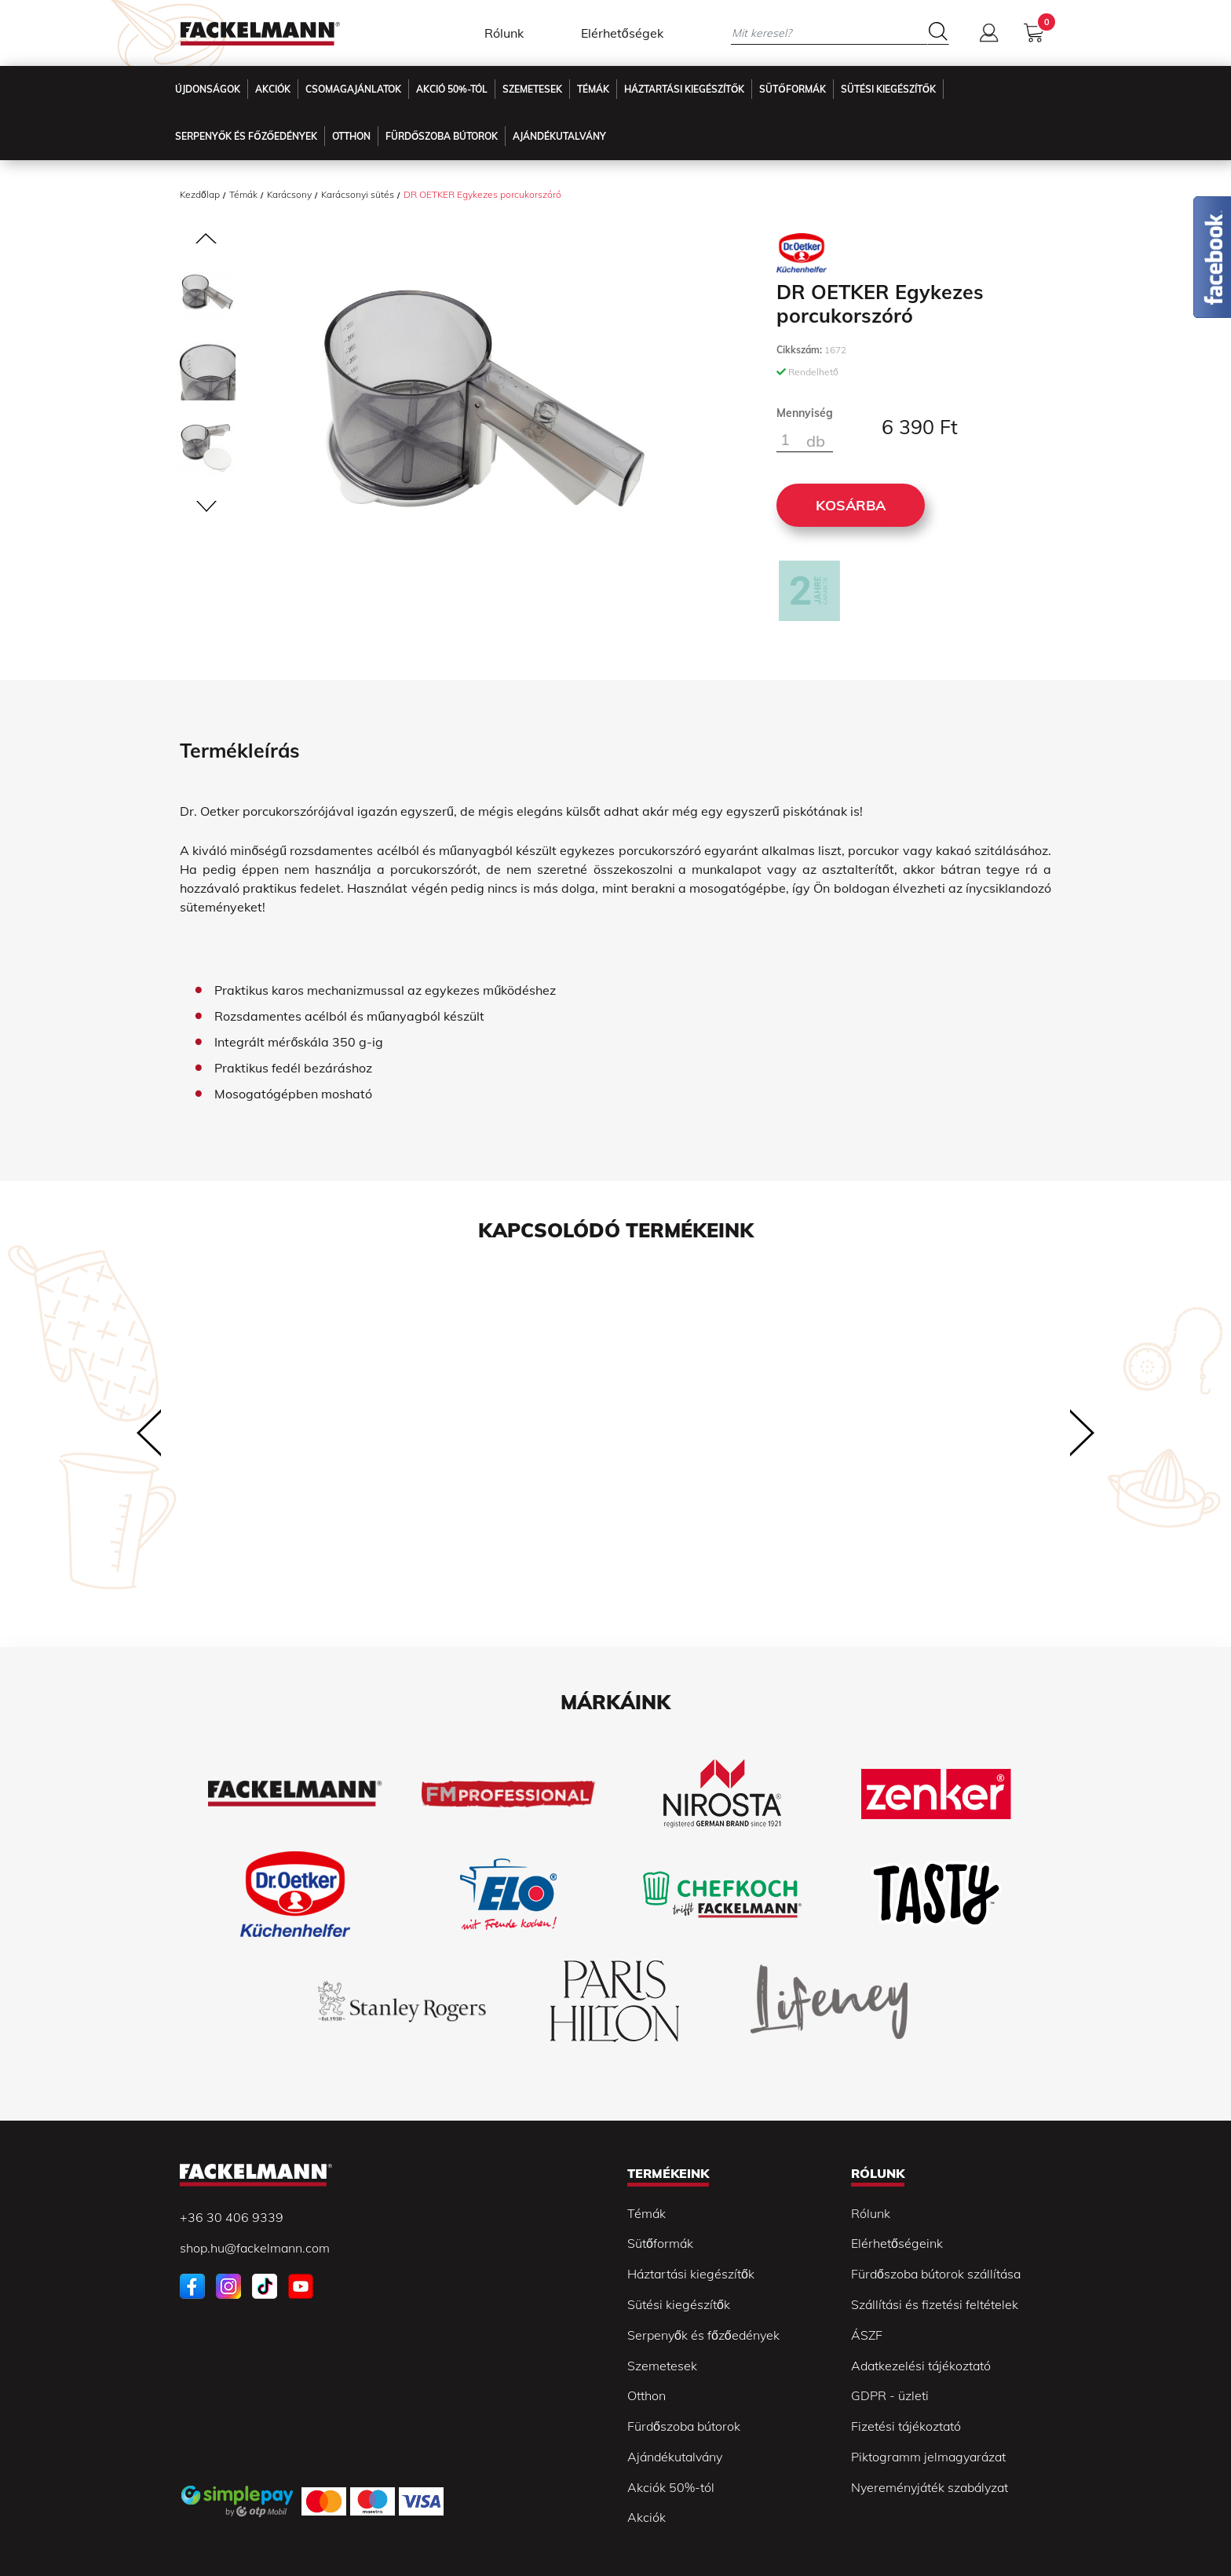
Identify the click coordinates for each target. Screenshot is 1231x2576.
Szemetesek (532, 89)
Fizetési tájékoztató (906, 2426)
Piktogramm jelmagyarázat (928, 2457)
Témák (593, 89)
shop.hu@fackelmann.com (255, 2248)
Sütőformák (792, 89)
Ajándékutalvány (559, 136)
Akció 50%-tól (452, 89)
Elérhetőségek (622, 33)
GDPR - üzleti (890, 2395)
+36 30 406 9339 (231, 2217)
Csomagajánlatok (353, 89)
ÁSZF (866, 2335)
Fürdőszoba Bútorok (441, 136)
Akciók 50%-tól (670, 2487)
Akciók (272, 89)
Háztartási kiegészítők (684, 89)
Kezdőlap (200, 194)
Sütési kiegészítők (888, 89)
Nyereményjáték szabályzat (929, 2487)
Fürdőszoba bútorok (683, 2426)
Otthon (351, 136)
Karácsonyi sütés (357, 194)
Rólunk (504, 33)
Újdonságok (207, 89)
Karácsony (289, 194)
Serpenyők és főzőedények (246, 136)
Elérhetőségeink (897, 2243)
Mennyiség (804, 413)
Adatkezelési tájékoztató (921, 2365)
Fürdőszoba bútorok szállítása (936, 2274)
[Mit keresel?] (829, 32)
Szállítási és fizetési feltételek (934, 2304)
